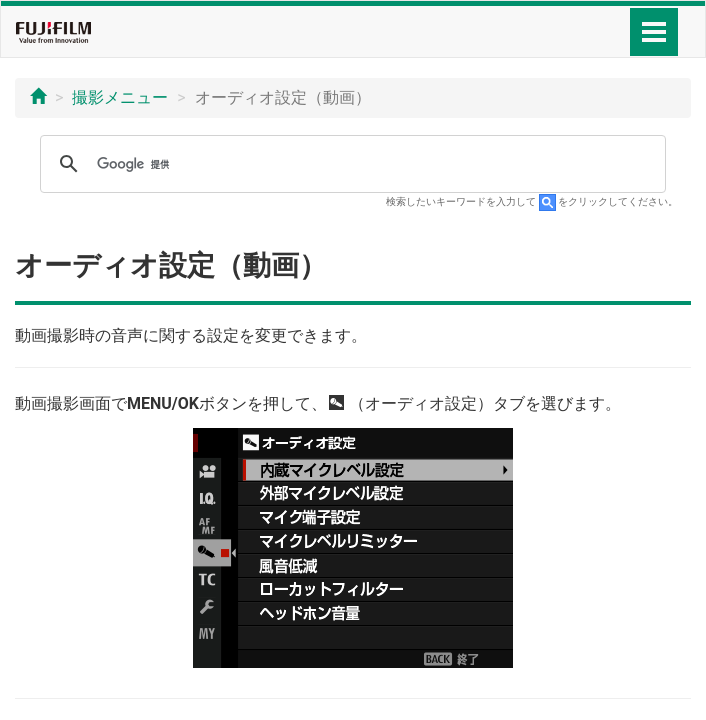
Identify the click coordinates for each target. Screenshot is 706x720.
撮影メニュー (120, 97)
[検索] (350, 164)
